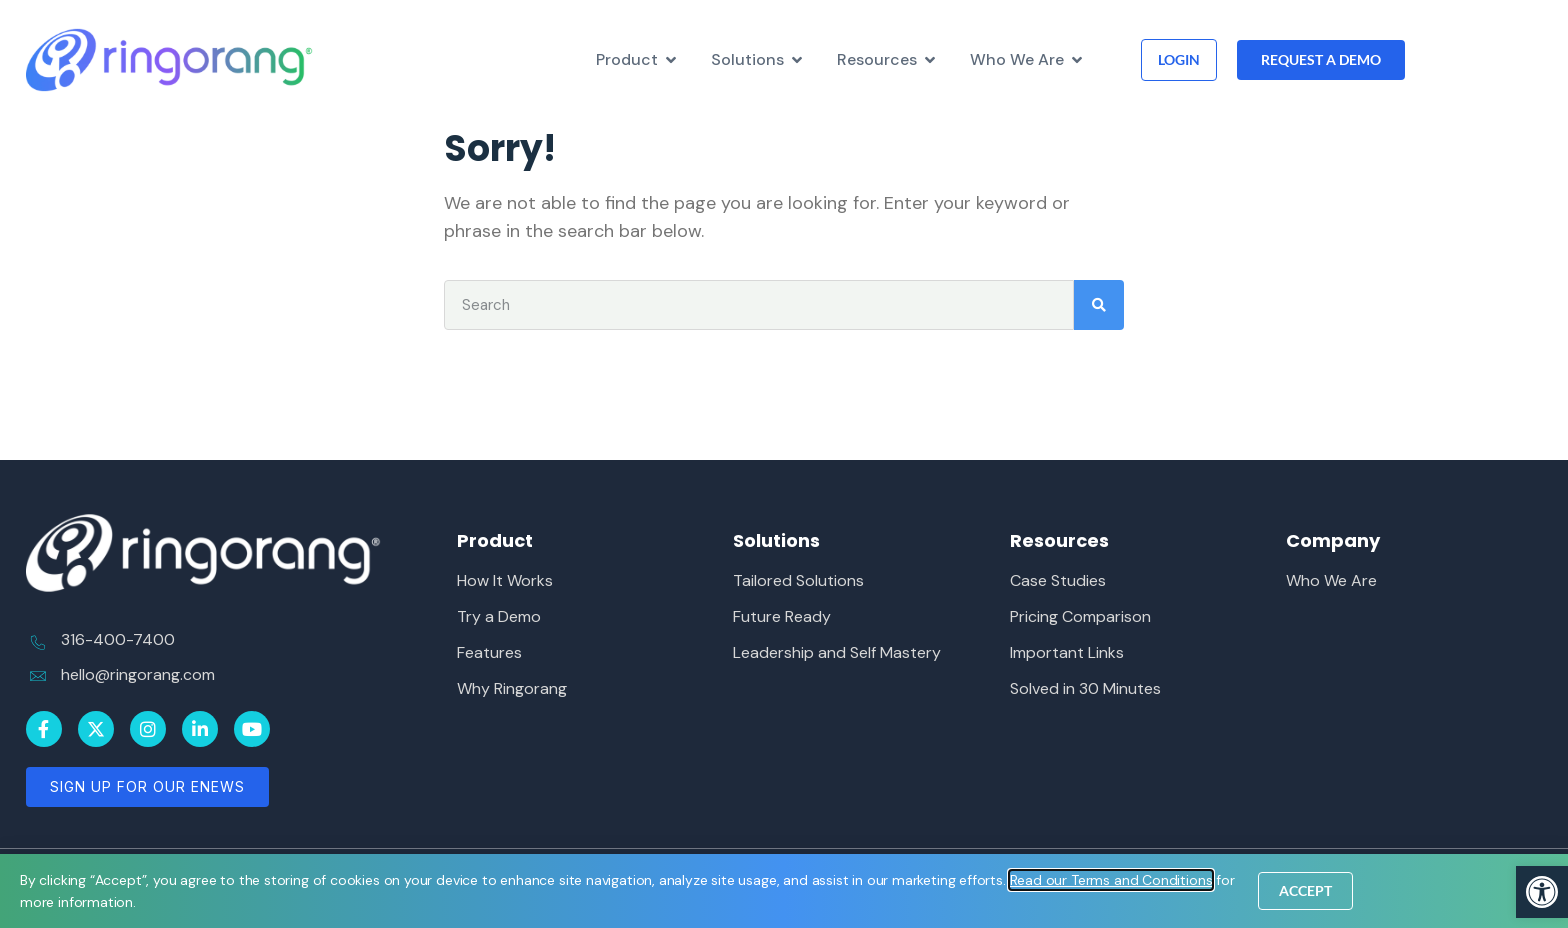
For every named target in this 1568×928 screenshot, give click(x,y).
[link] (1542, 892)
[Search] (1099, 305)
